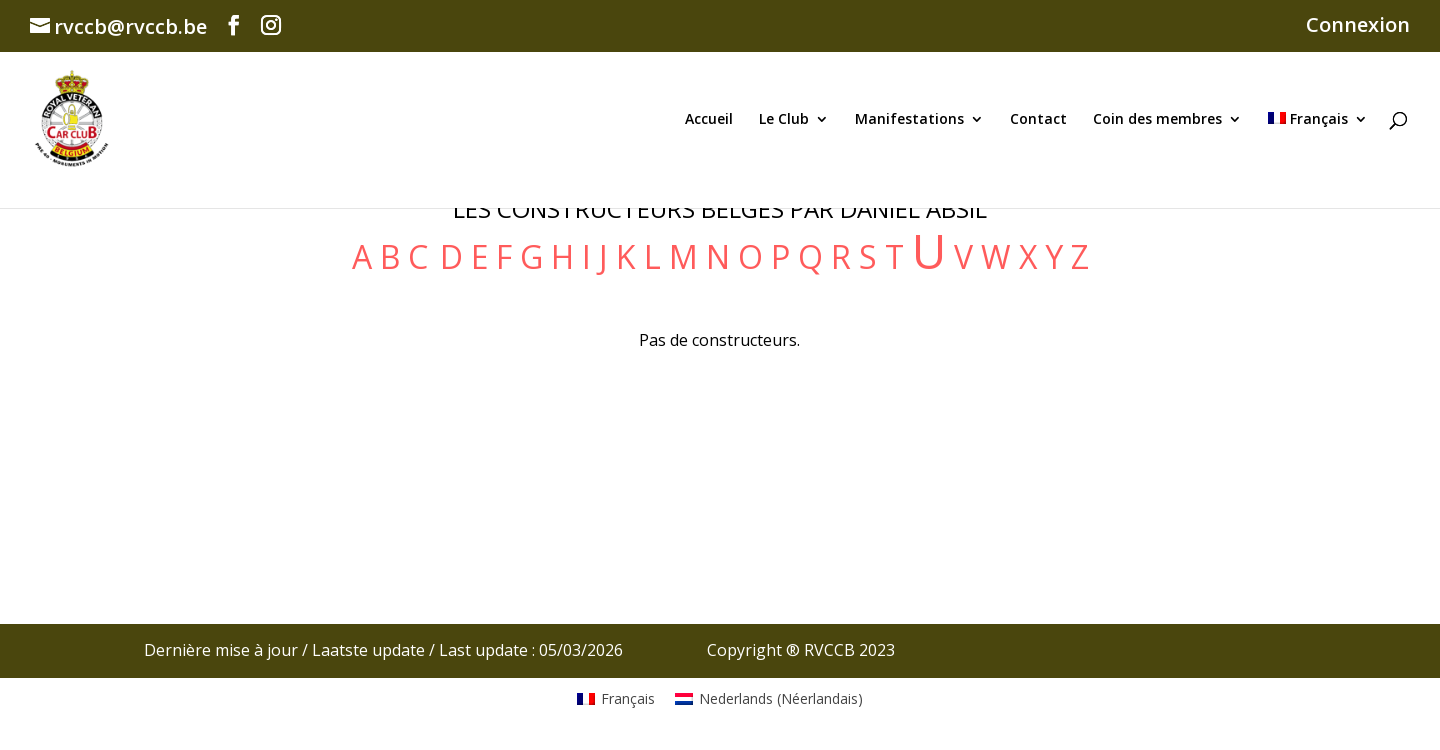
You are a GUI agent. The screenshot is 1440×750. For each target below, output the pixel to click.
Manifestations (909, 120)
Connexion (1358, 26)
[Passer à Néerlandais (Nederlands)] (769, 699)
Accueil (709, 120)
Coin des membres (1157, 120)
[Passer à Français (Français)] (616, 699)
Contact (1038, 120)
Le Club (784, 120)
